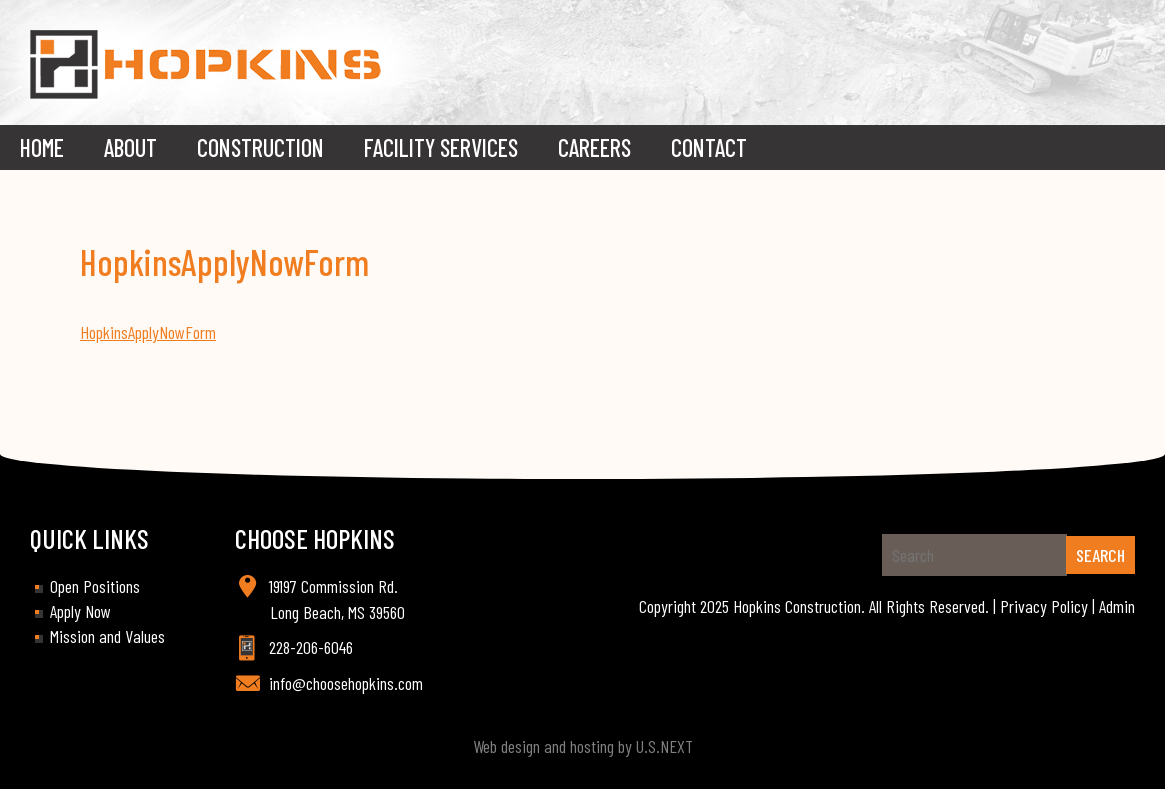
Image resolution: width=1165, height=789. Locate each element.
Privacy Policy (1044, 606)
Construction (260, 147)
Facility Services (441, 147)
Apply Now (80, 611)
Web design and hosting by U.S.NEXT (583, 746)
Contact (709, 147)
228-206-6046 (311, 647)
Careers (594, 147)
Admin (1117, 606)
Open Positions (95, 586)
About (130, 147)
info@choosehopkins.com (346, 683)
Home (42, 147)
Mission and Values (107, 636)
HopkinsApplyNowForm (148, 332)
